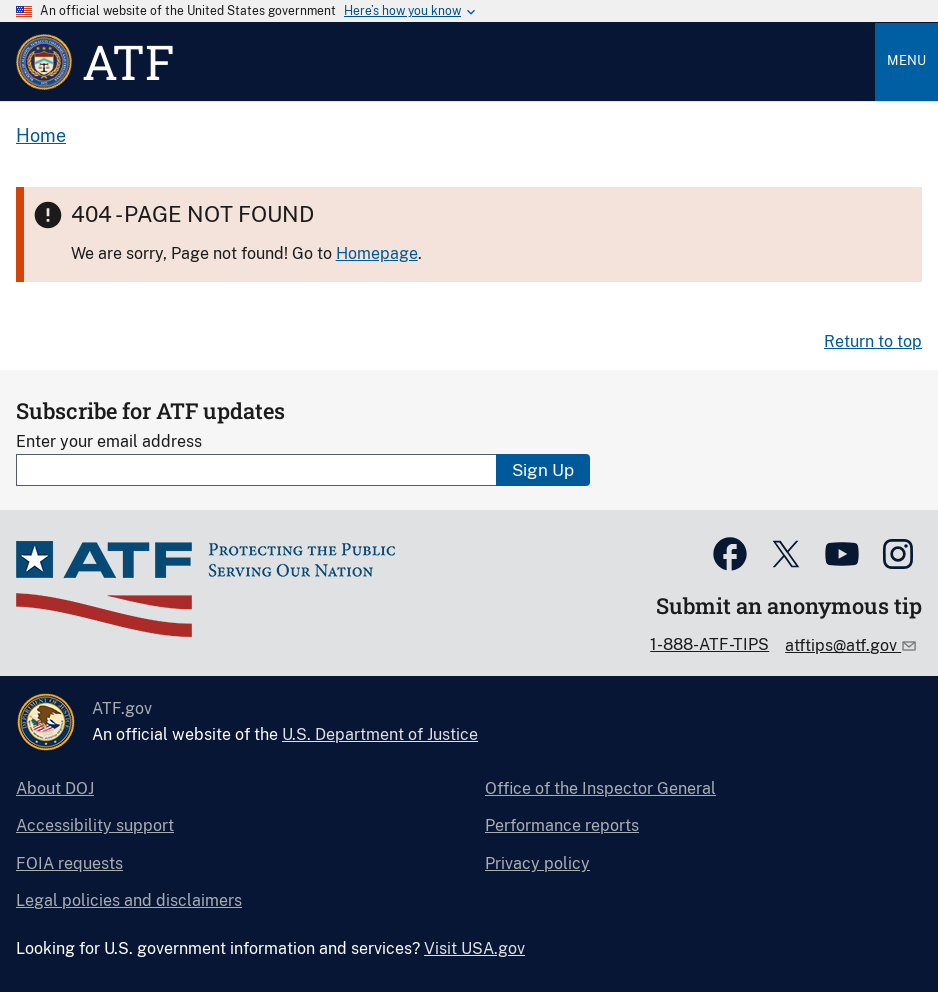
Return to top (873, 341)
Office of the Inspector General (600, 788)
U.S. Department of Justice (380, 734)
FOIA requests (69, 863)
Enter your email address (109, 441)
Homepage (377, 253)
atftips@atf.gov (843, 645)
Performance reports (562, 825)
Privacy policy (537, 863)
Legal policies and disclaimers (129, 900)
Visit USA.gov (474, 948)
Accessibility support (95, 825)
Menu (906, 60)
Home (41, 135)
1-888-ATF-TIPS (709, 644)
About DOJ (55, 788)
